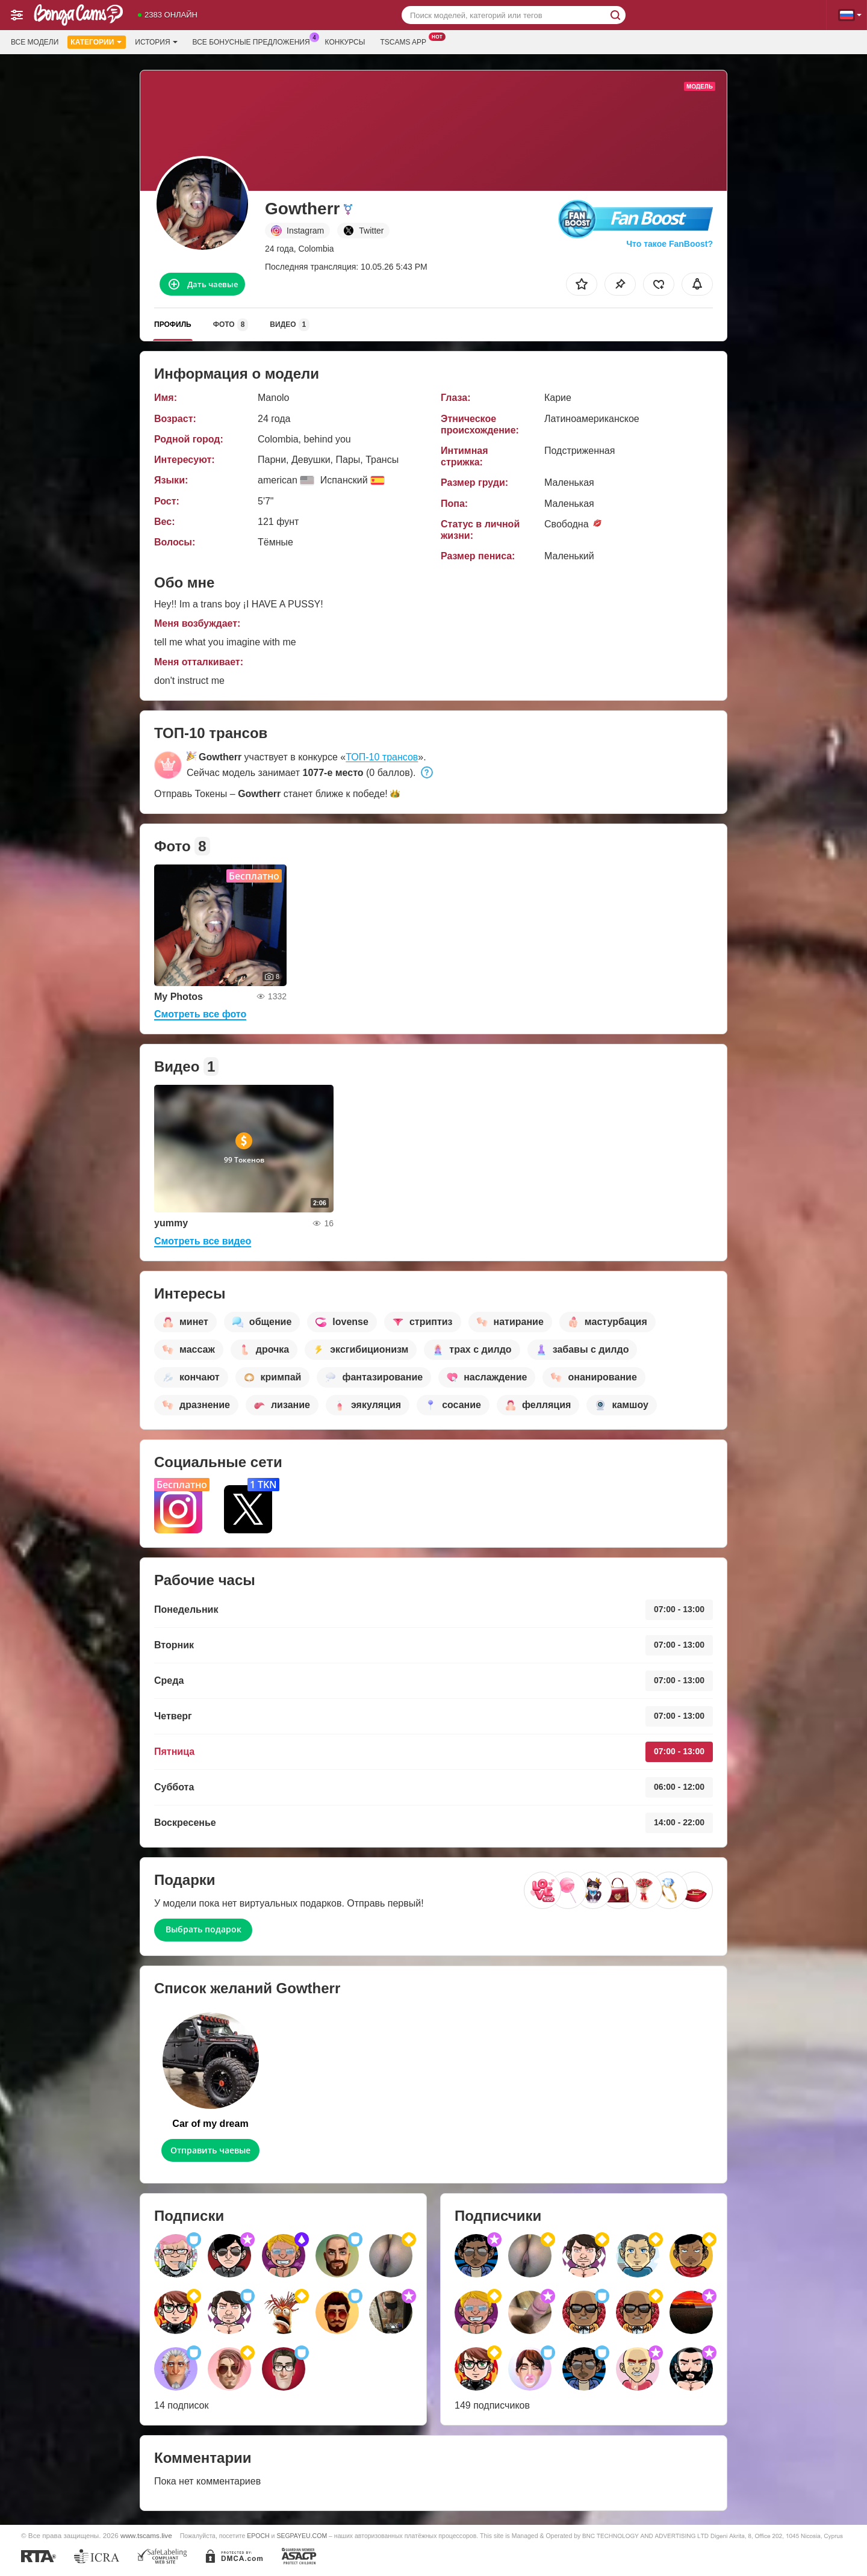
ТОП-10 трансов (382, 757)
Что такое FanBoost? (669, 244)
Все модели (34, 42)
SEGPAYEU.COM (301, 2535)
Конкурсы (345, 42)
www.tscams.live (146, 2535)
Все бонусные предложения (254, 41)
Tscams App (406, 41)
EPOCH (258, 2535)
